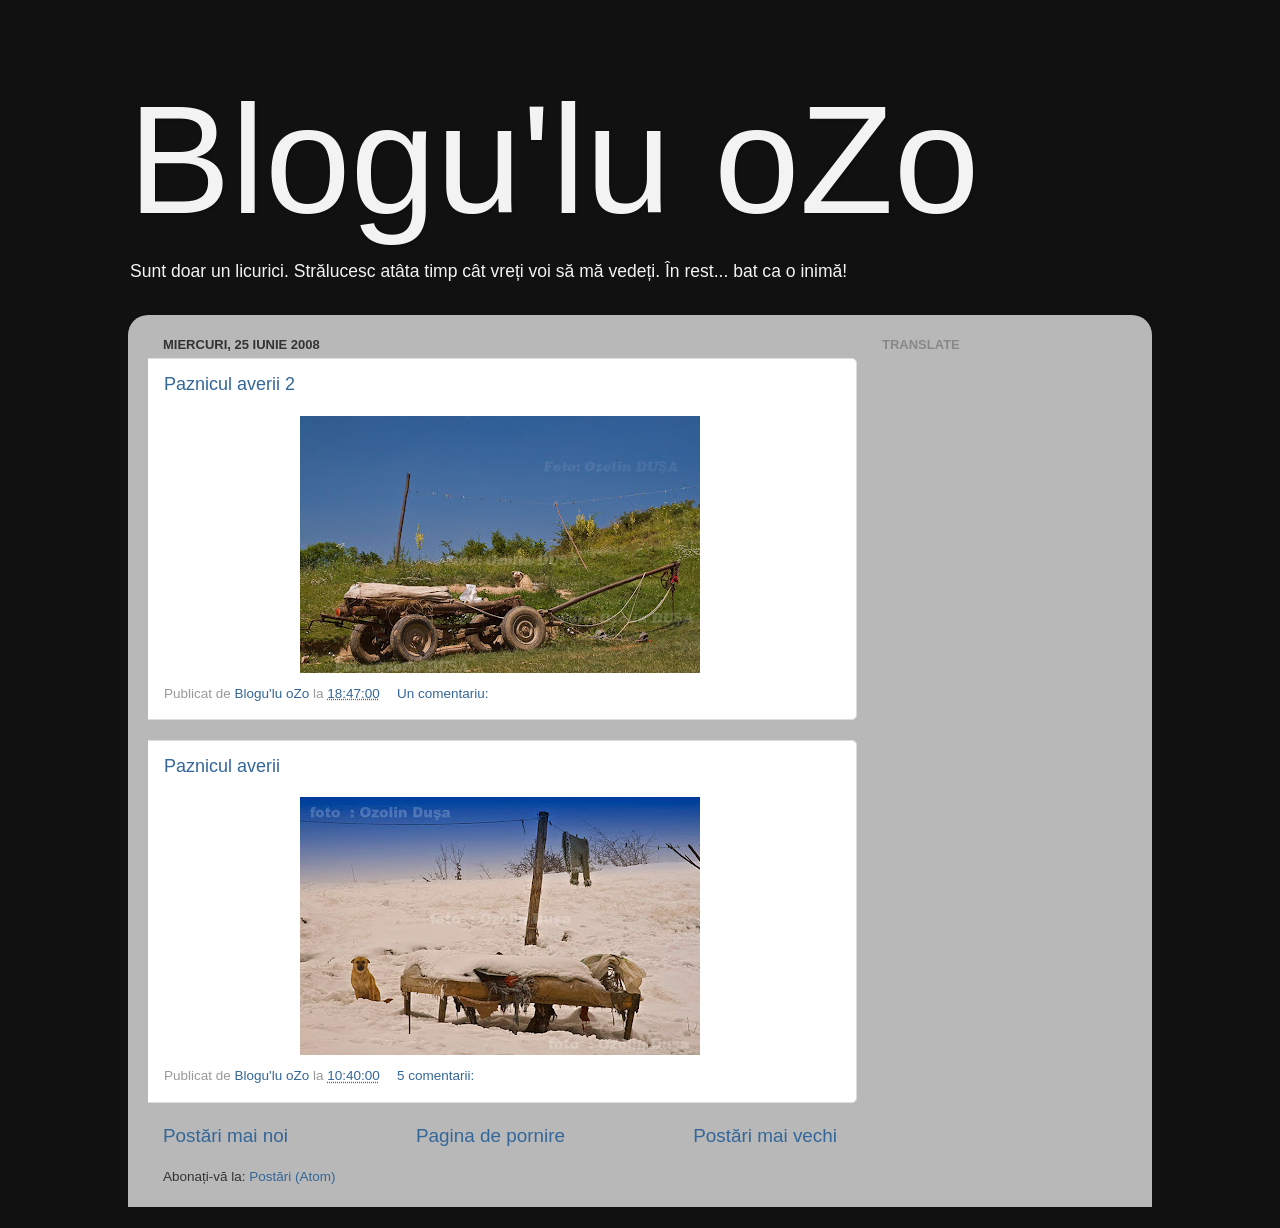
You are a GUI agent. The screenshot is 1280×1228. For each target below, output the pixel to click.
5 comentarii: (437, 1075)
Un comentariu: (444, 693)
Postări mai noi (225, 1135)
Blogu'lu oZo (553, 160)
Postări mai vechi (765, 1135)
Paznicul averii (222, 766)
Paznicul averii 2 (229, 384)
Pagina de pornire (490, 1135)
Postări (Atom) (292, 1176)
